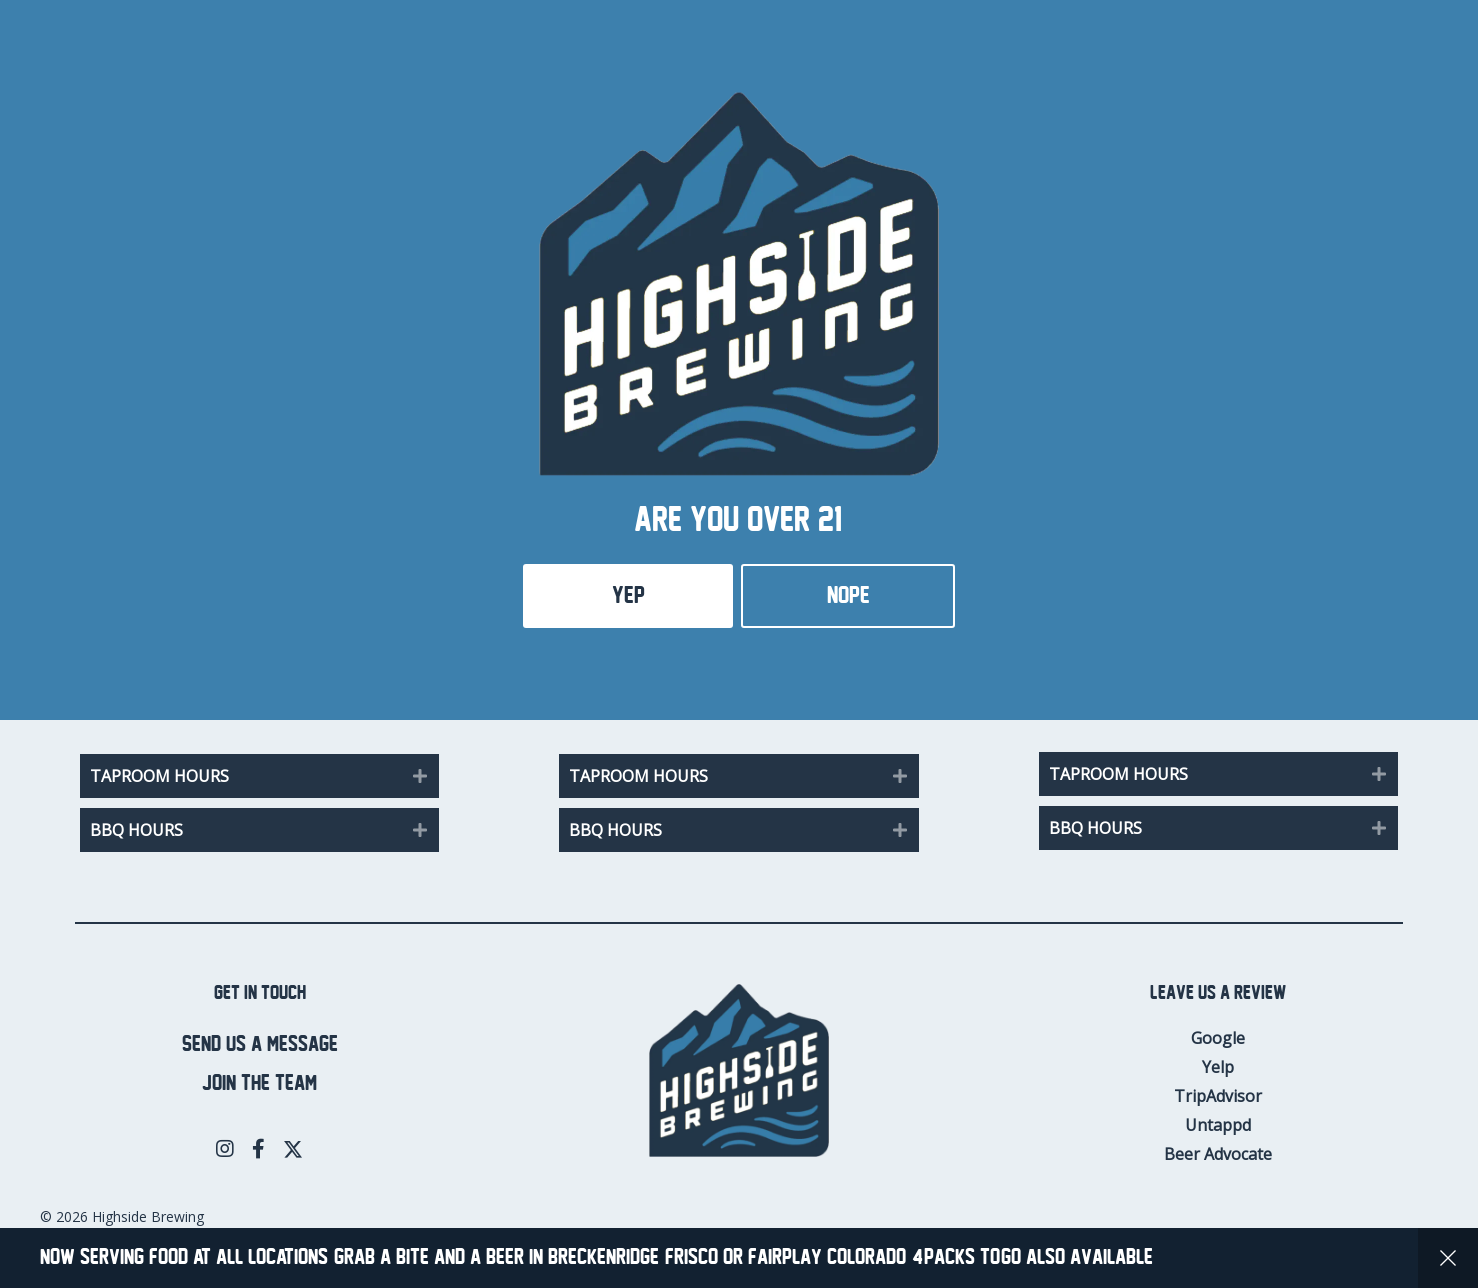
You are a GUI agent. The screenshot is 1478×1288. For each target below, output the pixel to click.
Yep (628, 595)
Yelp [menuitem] (1218, 1067)
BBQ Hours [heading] (136, 830)
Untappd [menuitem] (1218, 1125)
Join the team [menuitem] (259, 1083)
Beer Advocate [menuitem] (1218, 1154)
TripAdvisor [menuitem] (1218, 1096)
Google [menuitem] (1218, 1038)
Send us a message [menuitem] (260, 1044)
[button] (420, 776)
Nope (848, 595)
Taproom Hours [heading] (159, 776)
